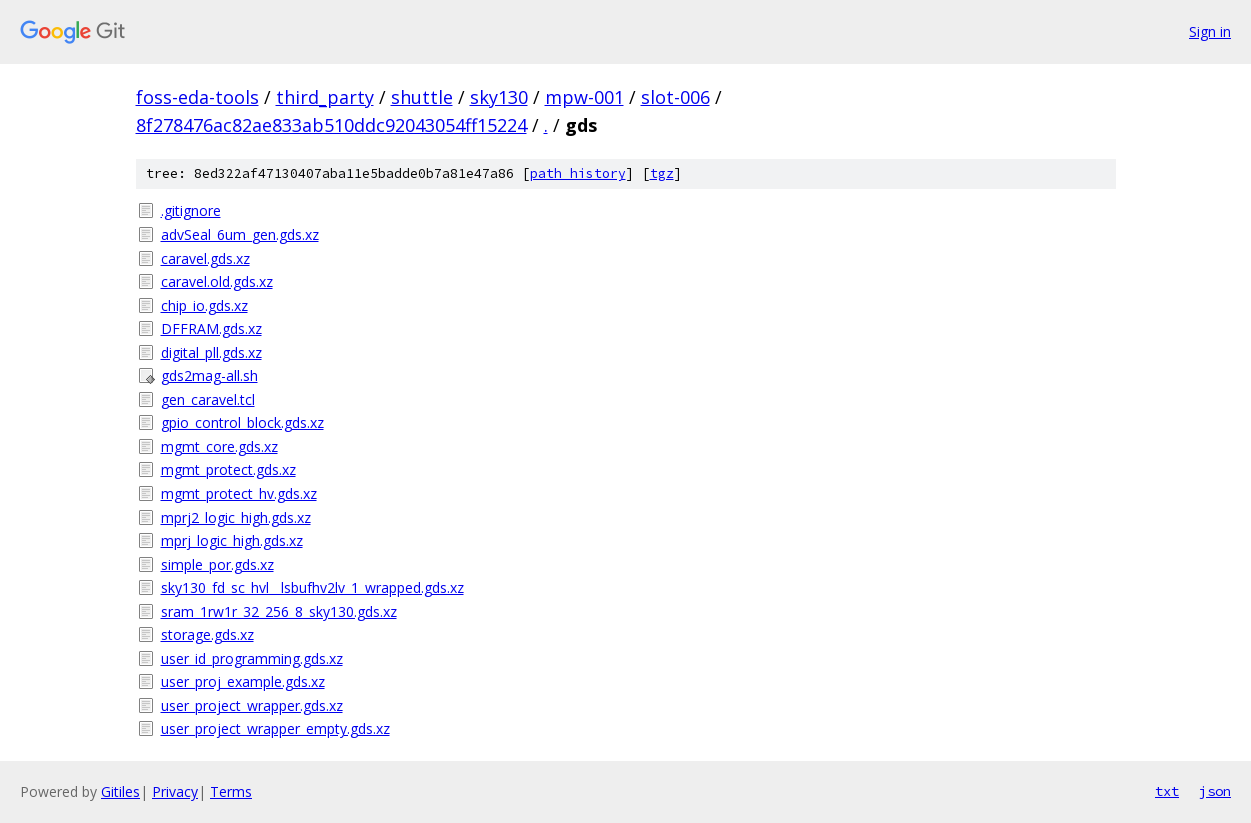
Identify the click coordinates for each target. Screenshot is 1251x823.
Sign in (1210, 31)
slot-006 (675, 97)
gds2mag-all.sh (209, 375)
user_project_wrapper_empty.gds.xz (275, 728)
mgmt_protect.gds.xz (228, 469)
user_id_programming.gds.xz (252, 658)
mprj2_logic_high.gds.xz (236, 517)
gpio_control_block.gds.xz (242, 422)
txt (1167, 791)
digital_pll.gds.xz (211, 352)
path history (578, 173)
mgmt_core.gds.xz (219, 446)
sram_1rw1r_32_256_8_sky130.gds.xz (279, 611)
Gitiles (120, 791)
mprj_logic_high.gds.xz (232, 540)
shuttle (422, 97)
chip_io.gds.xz (204, 305)
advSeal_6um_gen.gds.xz (240, 234)
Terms (231, 791)
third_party (325, 97)
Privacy (175, 791)
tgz (662, 173)
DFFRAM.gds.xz (211, 328)
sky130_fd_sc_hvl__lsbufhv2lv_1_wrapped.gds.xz (312, 587)
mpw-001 (584, 97)
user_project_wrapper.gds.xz (252, 705)
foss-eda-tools (197, 97)
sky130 (499, 97)
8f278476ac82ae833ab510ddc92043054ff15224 (331, 125)
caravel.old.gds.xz (217, 281)
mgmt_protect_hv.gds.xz (239, 493)
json (1215, 791)
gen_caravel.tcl (208, 399)
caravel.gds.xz (205, 258)
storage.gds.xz (207, 634)
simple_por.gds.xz (217, 564)
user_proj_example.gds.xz (243, 681)
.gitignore (191, 210)
